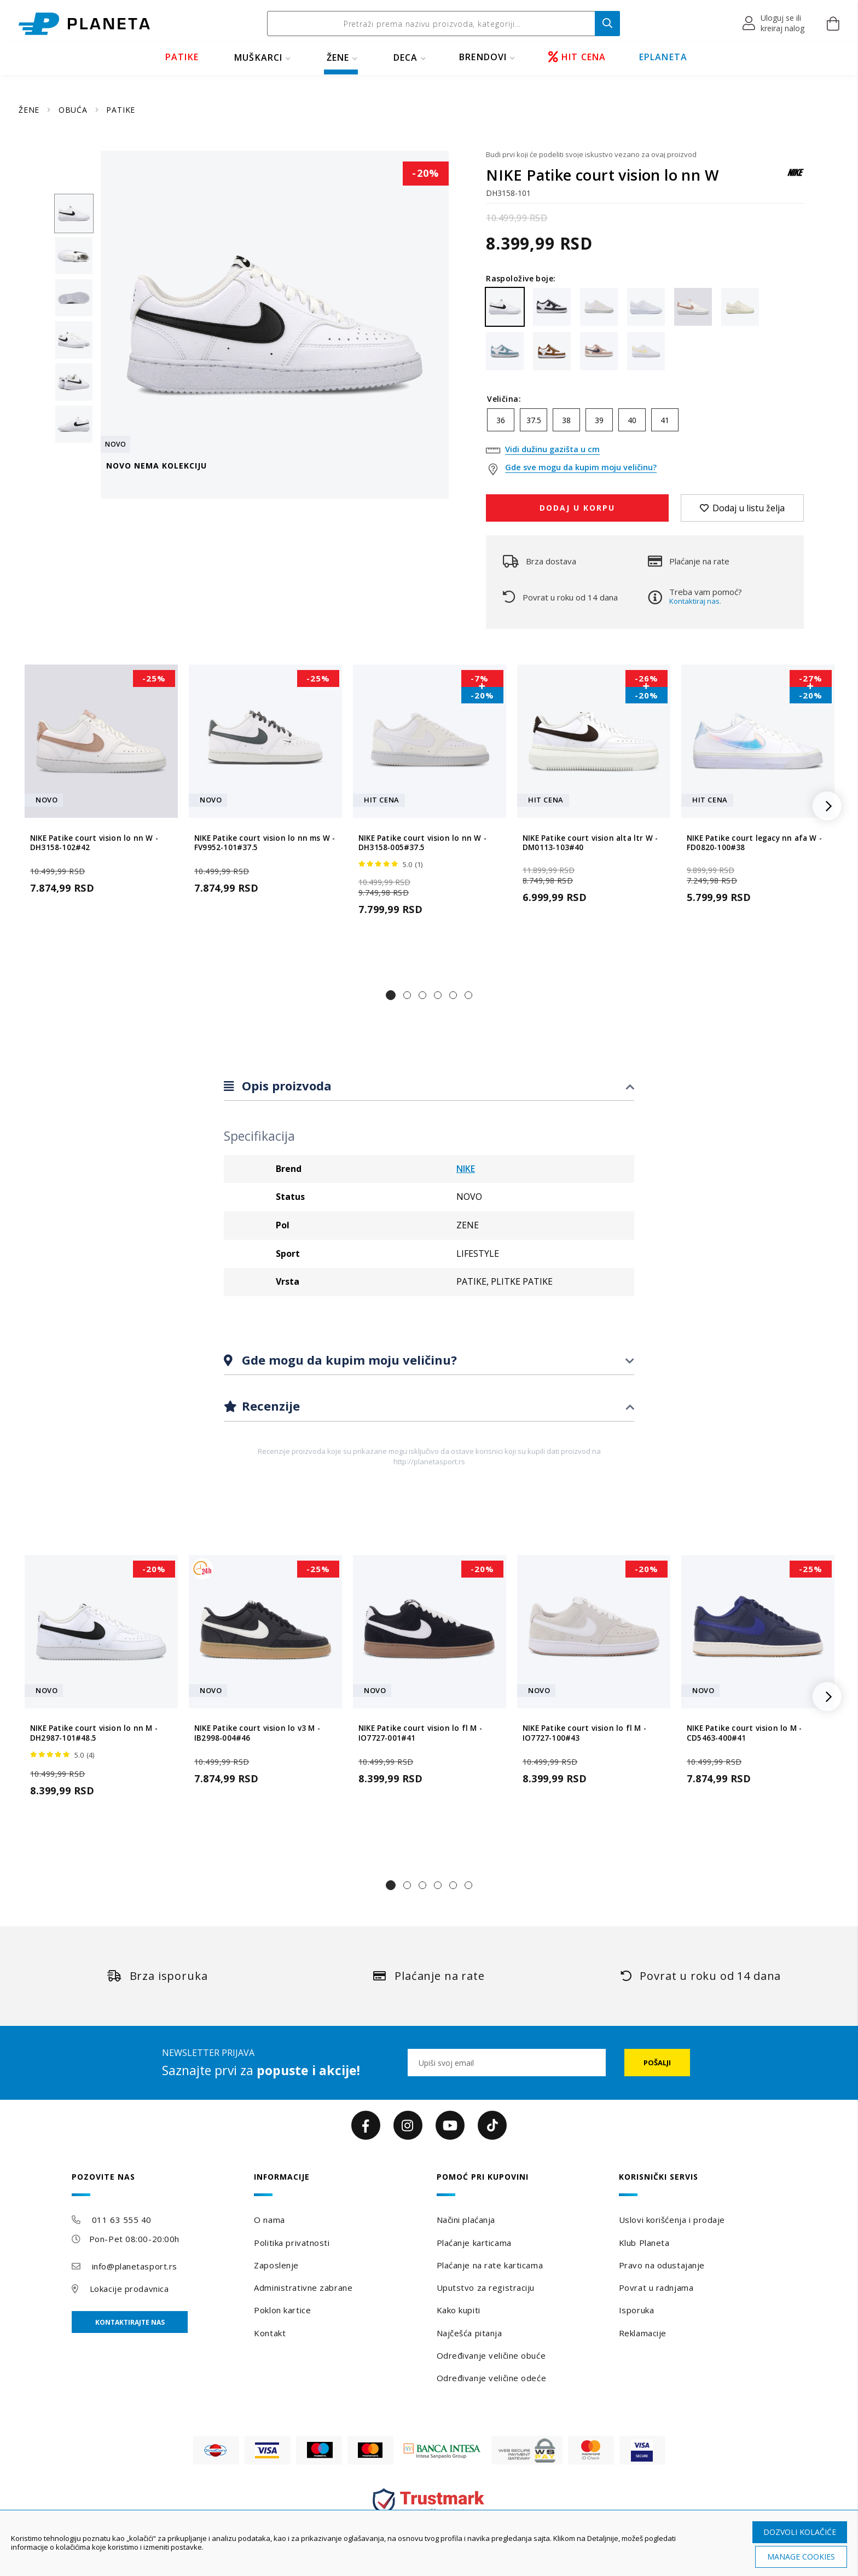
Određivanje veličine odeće (492, 2377)
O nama (269, 2219)
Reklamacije (642, 2332)
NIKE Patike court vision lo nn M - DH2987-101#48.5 (94, 1733)
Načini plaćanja (466, 2219)
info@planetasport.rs (134, 2266)
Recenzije (269, 1405)
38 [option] (566, 420)
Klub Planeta (644, 2242)
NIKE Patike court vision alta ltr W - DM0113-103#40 (590, 842)
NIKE (465, 1169)
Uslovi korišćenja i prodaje (672, 2219)
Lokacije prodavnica (129, 2288)
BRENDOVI (483, 57)
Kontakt (270, 2332)
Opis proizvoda (285, 1085)
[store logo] (84, 24)
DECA (405, 57)
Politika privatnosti (291, 2242)
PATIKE (182, 57)
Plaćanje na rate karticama (490, 2265)
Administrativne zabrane (303, 2287)
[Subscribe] (657, 2062)
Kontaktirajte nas (130, 2322)
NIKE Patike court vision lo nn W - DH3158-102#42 (94, 842)
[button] (774, 23)
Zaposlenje (276, 2265)
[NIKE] (795, 177)
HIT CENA (577, 57)
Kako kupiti (458, 2309)
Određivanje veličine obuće (491, 2355)
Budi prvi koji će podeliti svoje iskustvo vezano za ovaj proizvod (591, 154)
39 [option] (599, 420)
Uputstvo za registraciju (486, 2287)
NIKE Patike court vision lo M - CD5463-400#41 (744, 1733)
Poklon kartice (282, 2309)
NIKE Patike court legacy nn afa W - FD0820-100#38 (754, 842)
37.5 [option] (533, 420)
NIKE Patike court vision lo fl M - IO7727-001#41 (420, 1733)
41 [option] (664, 420)
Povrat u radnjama (656, 2287)
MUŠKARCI (258, 57)
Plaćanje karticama (474, 2242)
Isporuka (636, 2309)
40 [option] (632, 420)
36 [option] (500, 420)
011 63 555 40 (122, 2219)
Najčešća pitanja (469, 2332)
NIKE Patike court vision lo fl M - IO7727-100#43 (584, 1733)
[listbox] (645, 422)
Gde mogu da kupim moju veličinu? (348, 1359)
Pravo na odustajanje (662, 2265)
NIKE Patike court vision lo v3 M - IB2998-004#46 (257, 1733)
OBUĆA (74, 110)
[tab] (429, 1086)
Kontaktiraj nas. (695, 601)
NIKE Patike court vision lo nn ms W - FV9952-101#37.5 (264, 842)
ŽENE (338, 57)
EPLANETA (663, 57)
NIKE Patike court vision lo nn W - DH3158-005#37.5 (422, 842)
